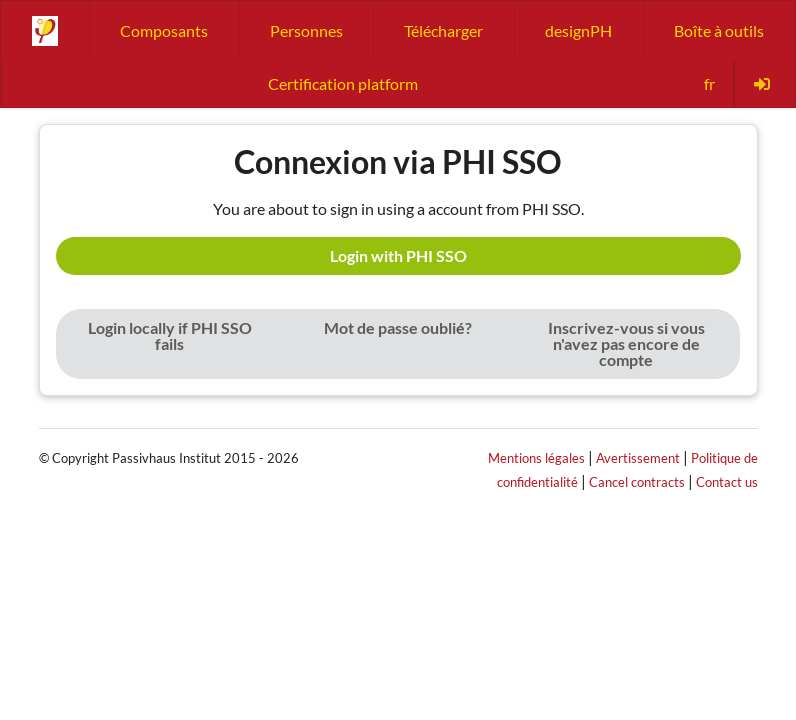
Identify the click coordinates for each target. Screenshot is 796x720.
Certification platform (343, 83)
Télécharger (443, 30)
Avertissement (638, 458)
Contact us (727, 482)
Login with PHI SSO (398, 255)
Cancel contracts (637, 482)
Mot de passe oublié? (398, 327)
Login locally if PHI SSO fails (170, 335)
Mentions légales (536, 458)
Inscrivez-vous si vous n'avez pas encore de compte (626, 343)
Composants (164, 30)
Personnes (306, 30)
